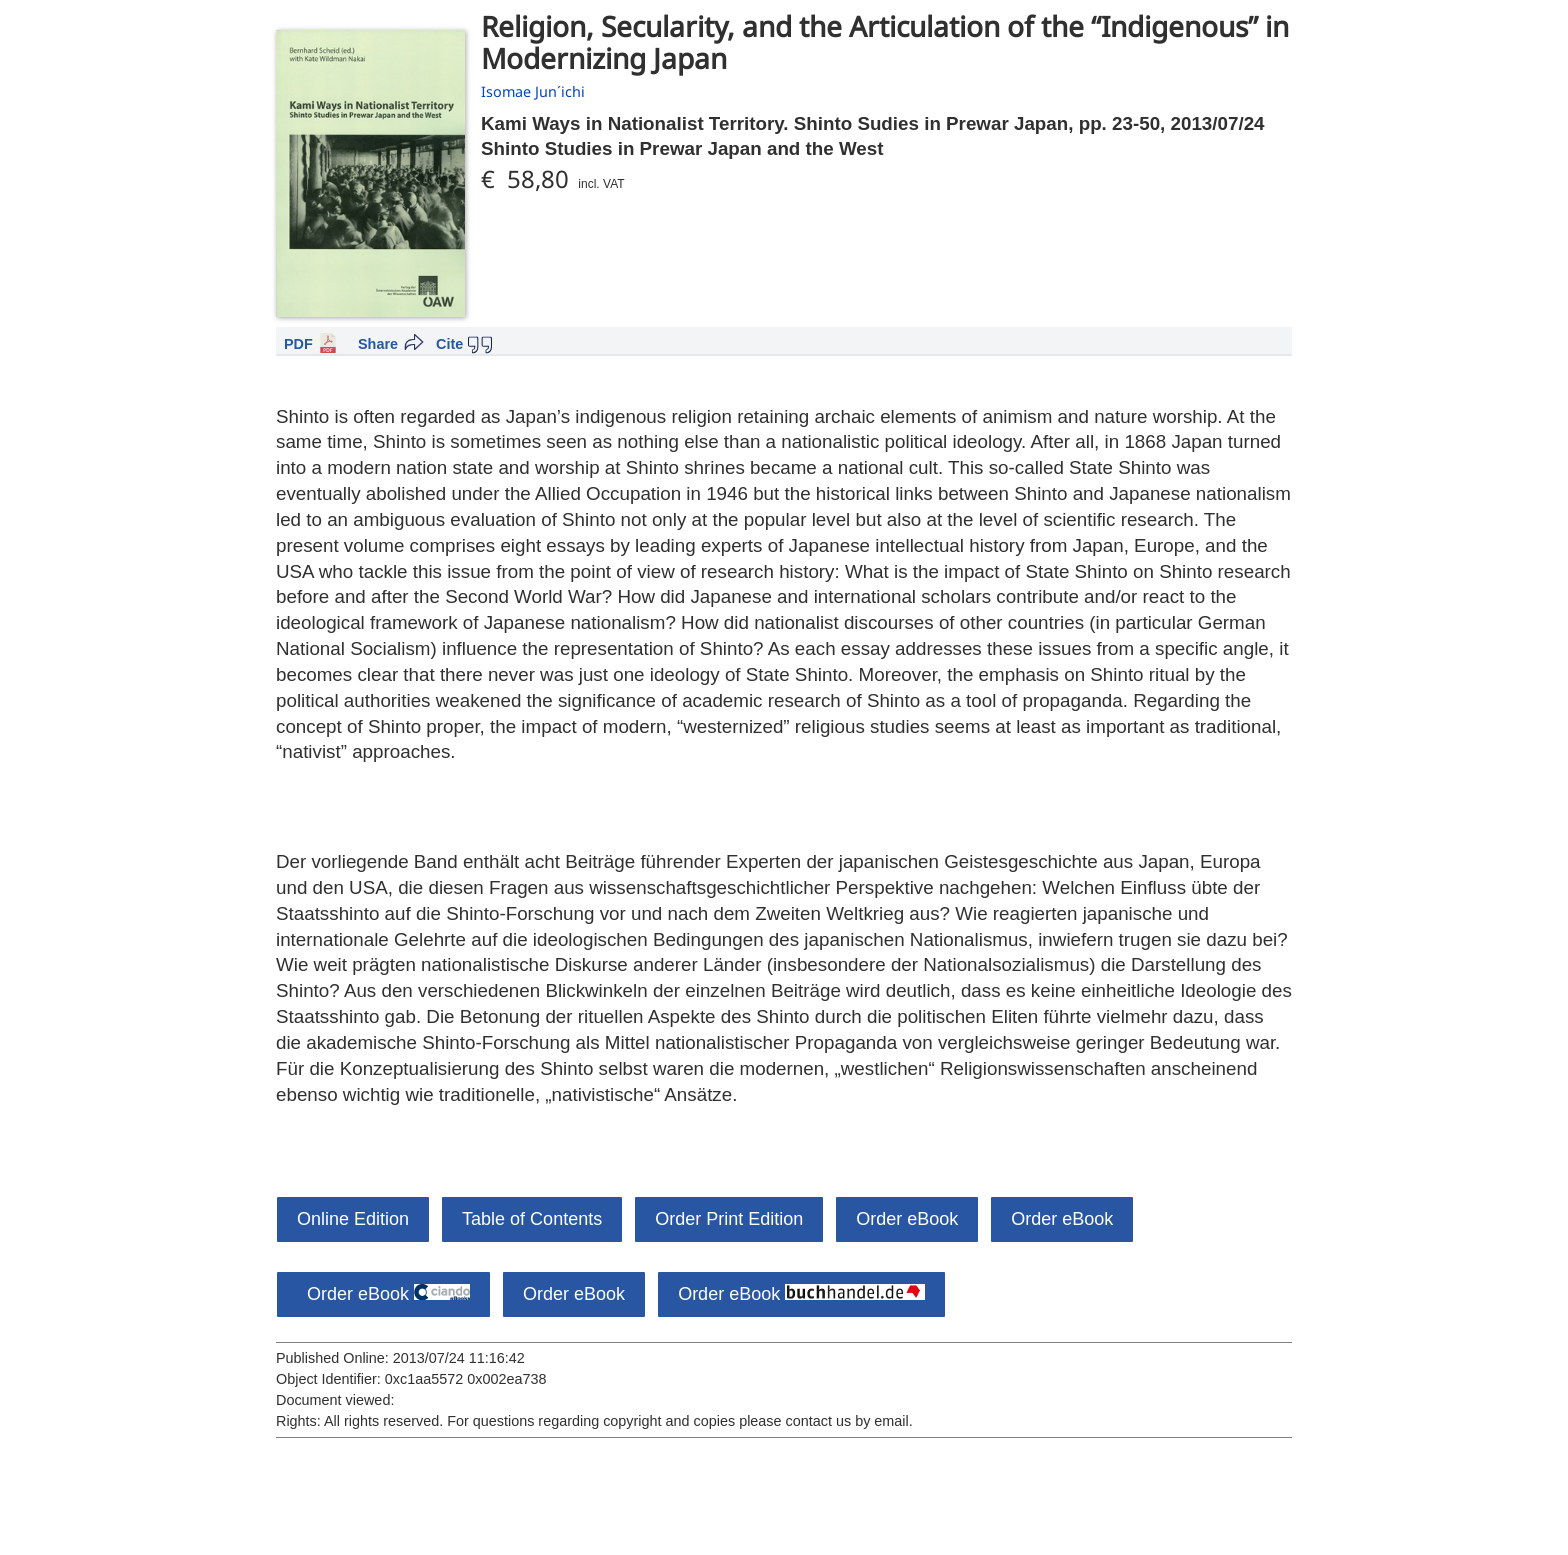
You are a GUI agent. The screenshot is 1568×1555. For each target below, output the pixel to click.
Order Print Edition (729, 1219)
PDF (298, 344)
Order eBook (907, 1219)
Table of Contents (532, 1219)
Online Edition (353, 1219)
